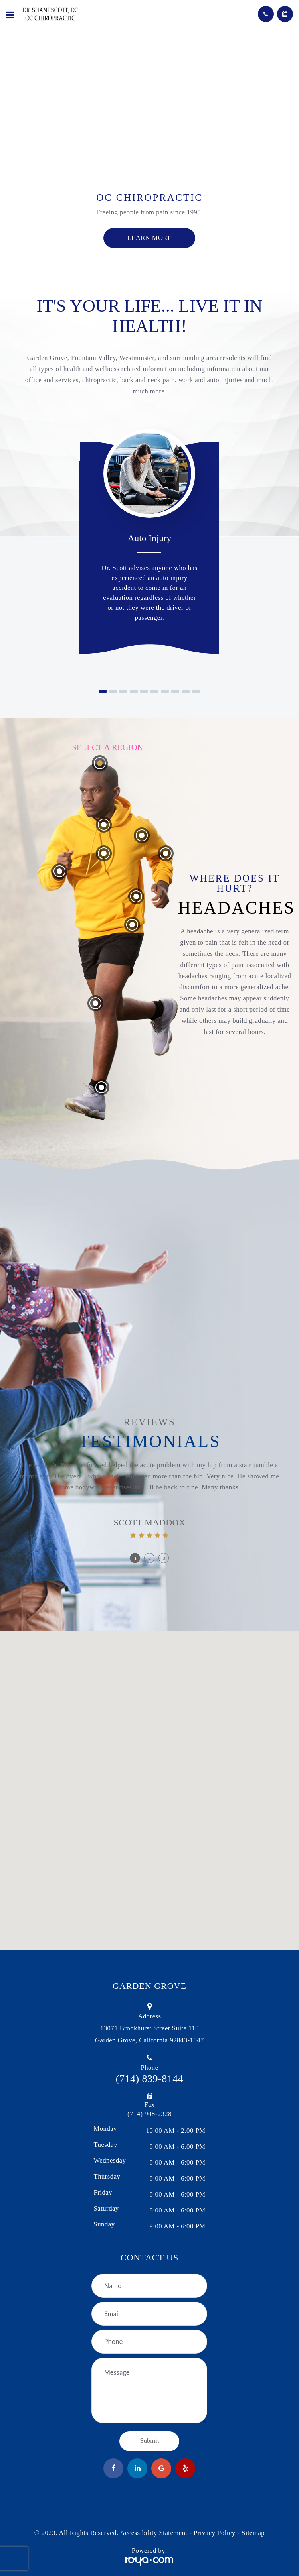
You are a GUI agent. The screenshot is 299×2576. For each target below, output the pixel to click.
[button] (103, 691)
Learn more (149, 238)
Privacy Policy (215, 2533)
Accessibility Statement (153, 2533)
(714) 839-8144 (149, 2079)
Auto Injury (150, 538)
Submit (149, 2440)
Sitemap (253, 2533)
